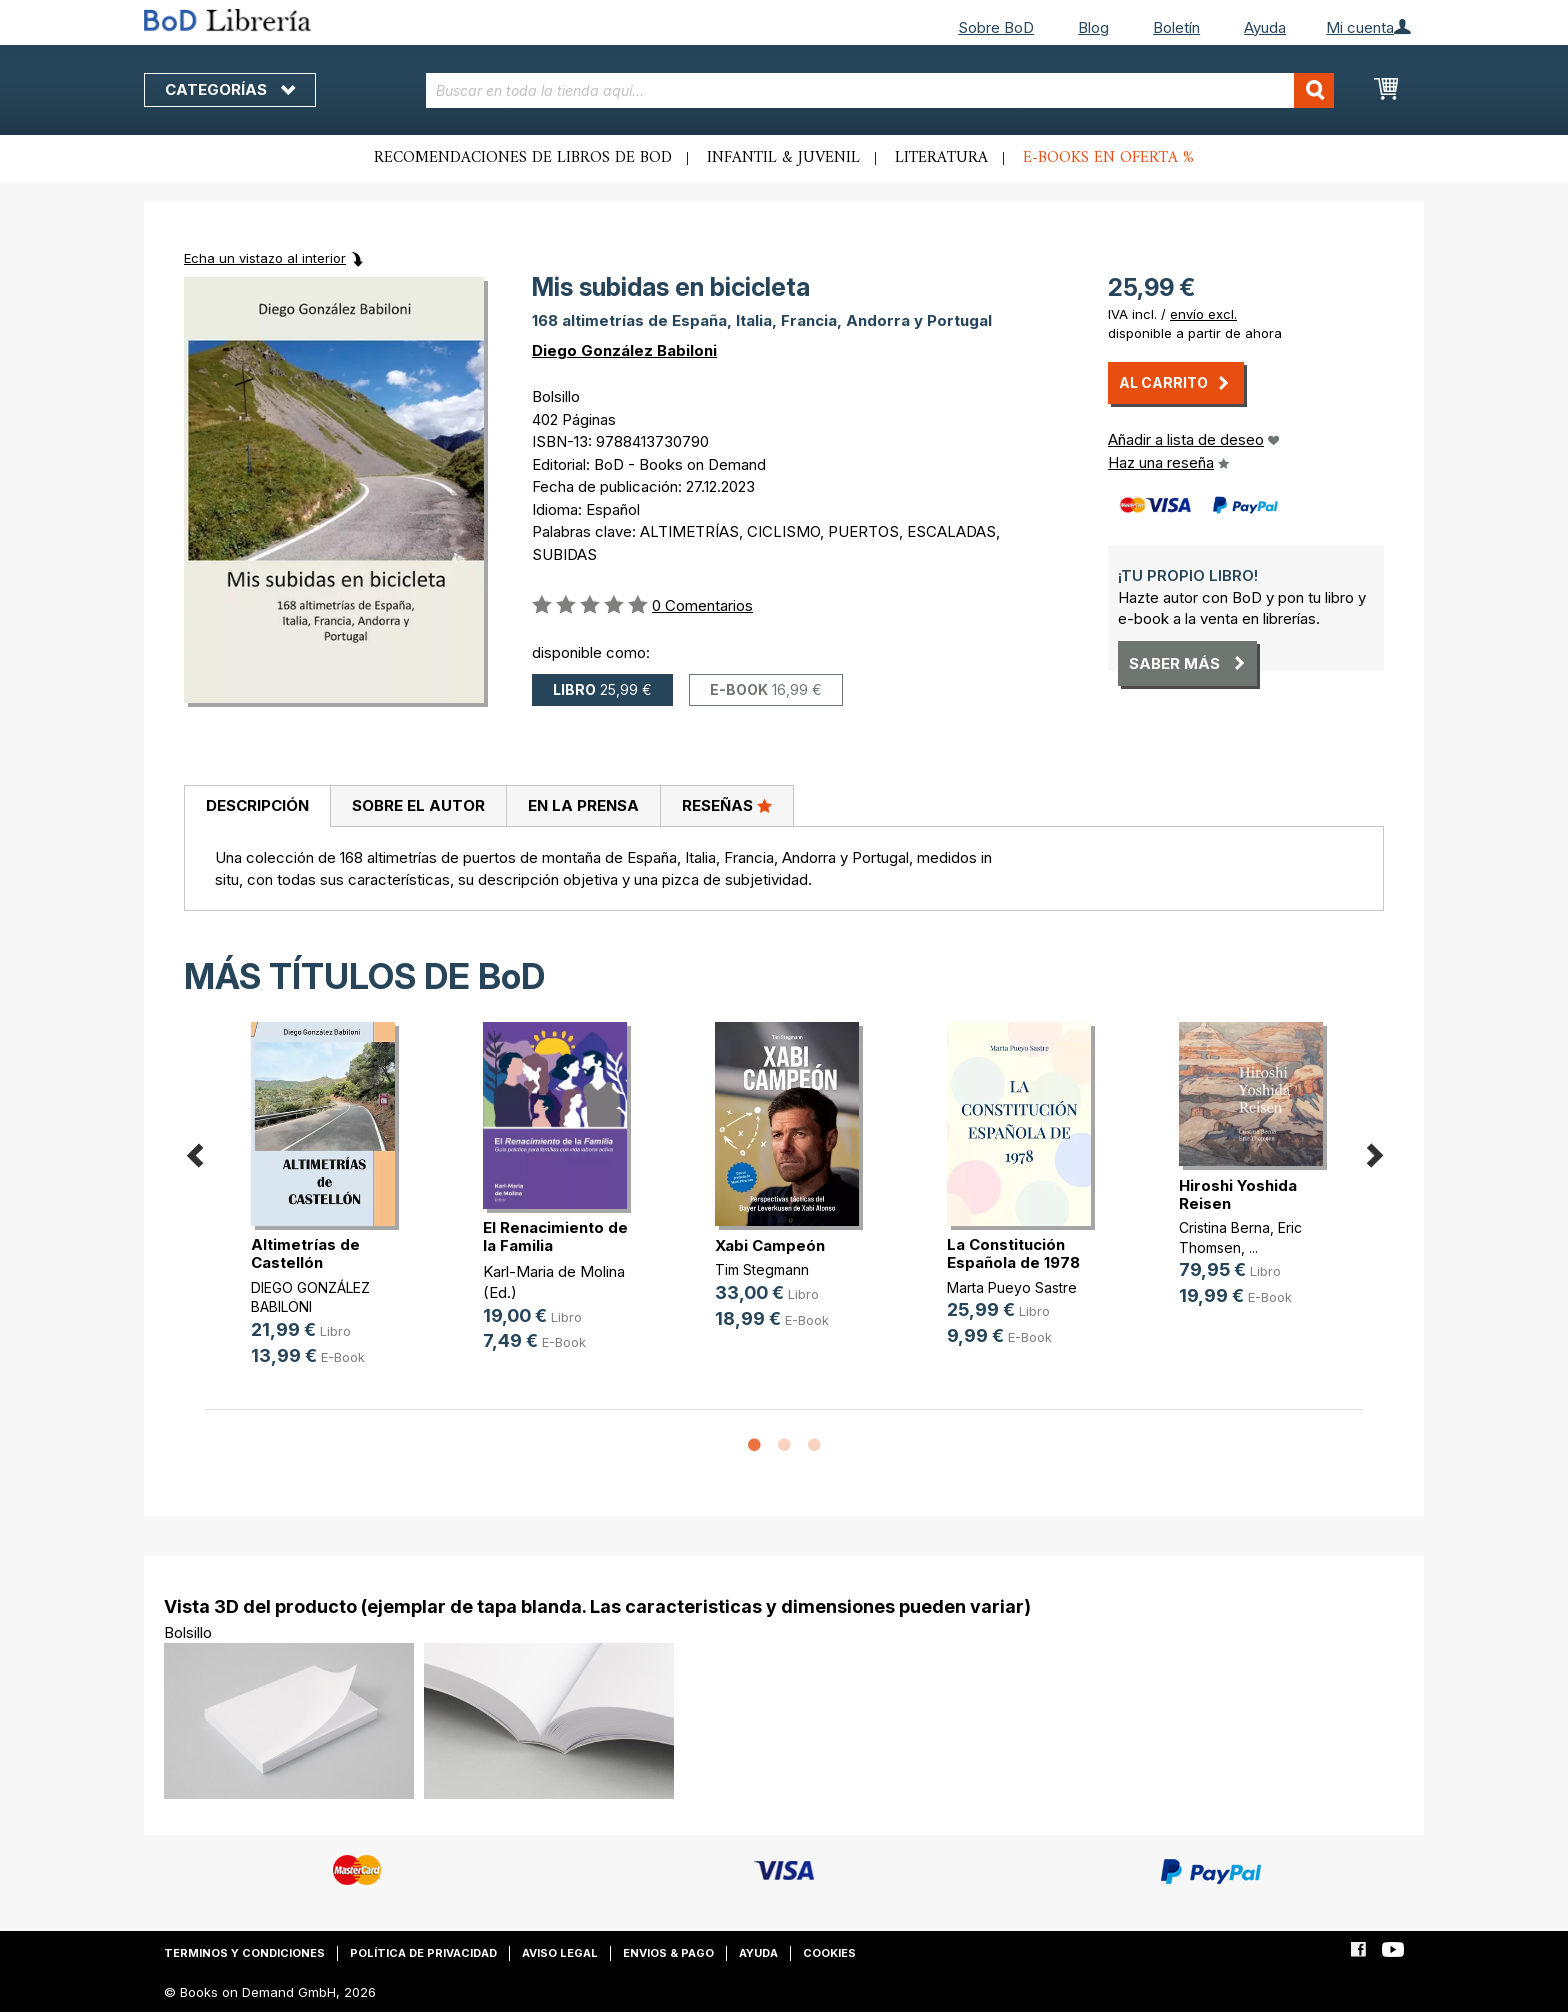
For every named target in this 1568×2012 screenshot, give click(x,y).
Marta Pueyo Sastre (1012, 1287)
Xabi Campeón (770, 1245)
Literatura (941, 158)
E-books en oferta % (1108, 158)
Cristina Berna (1224, 1227)
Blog (1093, 27)
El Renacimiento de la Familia (555, 1236)
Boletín (1176, 27)
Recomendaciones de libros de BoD (523, 158)
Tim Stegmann (762, 1269)
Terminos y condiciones (244, 1953)
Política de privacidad (423, 1953)
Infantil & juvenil (783, 158)
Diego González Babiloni (624, 350)
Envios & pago (668, 1953)
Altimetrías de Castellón (305, 1253)
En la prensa (583, 805)
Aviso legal (560, 1953)
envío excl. (1203, 314)
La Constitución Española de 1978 (1013, 1253)
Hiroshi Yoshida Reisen (1238, 1194)
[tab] (257, 807)
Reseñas (727, 805)
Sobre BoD (996, 27)
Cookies (829, 1953)
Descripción (257, 805)
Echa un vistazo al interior (265, 258)
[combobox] (880, 90)
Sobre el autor (418, 805)
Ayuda (1265, 27)
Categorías (230, 89)
